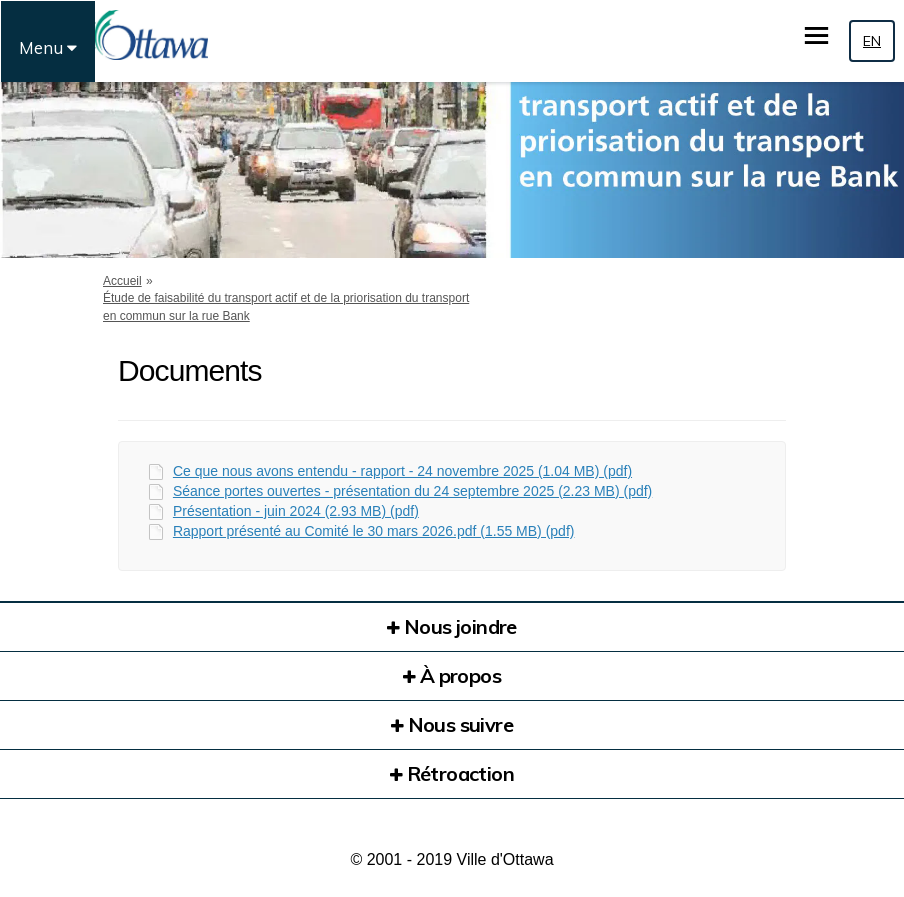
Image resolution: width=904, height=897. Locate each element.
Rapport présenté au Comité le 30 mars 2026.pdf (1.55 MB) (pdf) (374, 531)
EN (872, 41)
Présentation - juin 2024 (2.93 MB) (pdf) (296, 511)
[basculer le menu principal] (816, 35)
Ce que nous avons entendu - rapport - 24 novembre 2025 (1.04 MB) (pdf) (402, 471)
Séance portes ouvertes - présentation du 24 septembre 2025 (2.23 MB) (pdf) (412, 491)
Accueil (122, 281)
